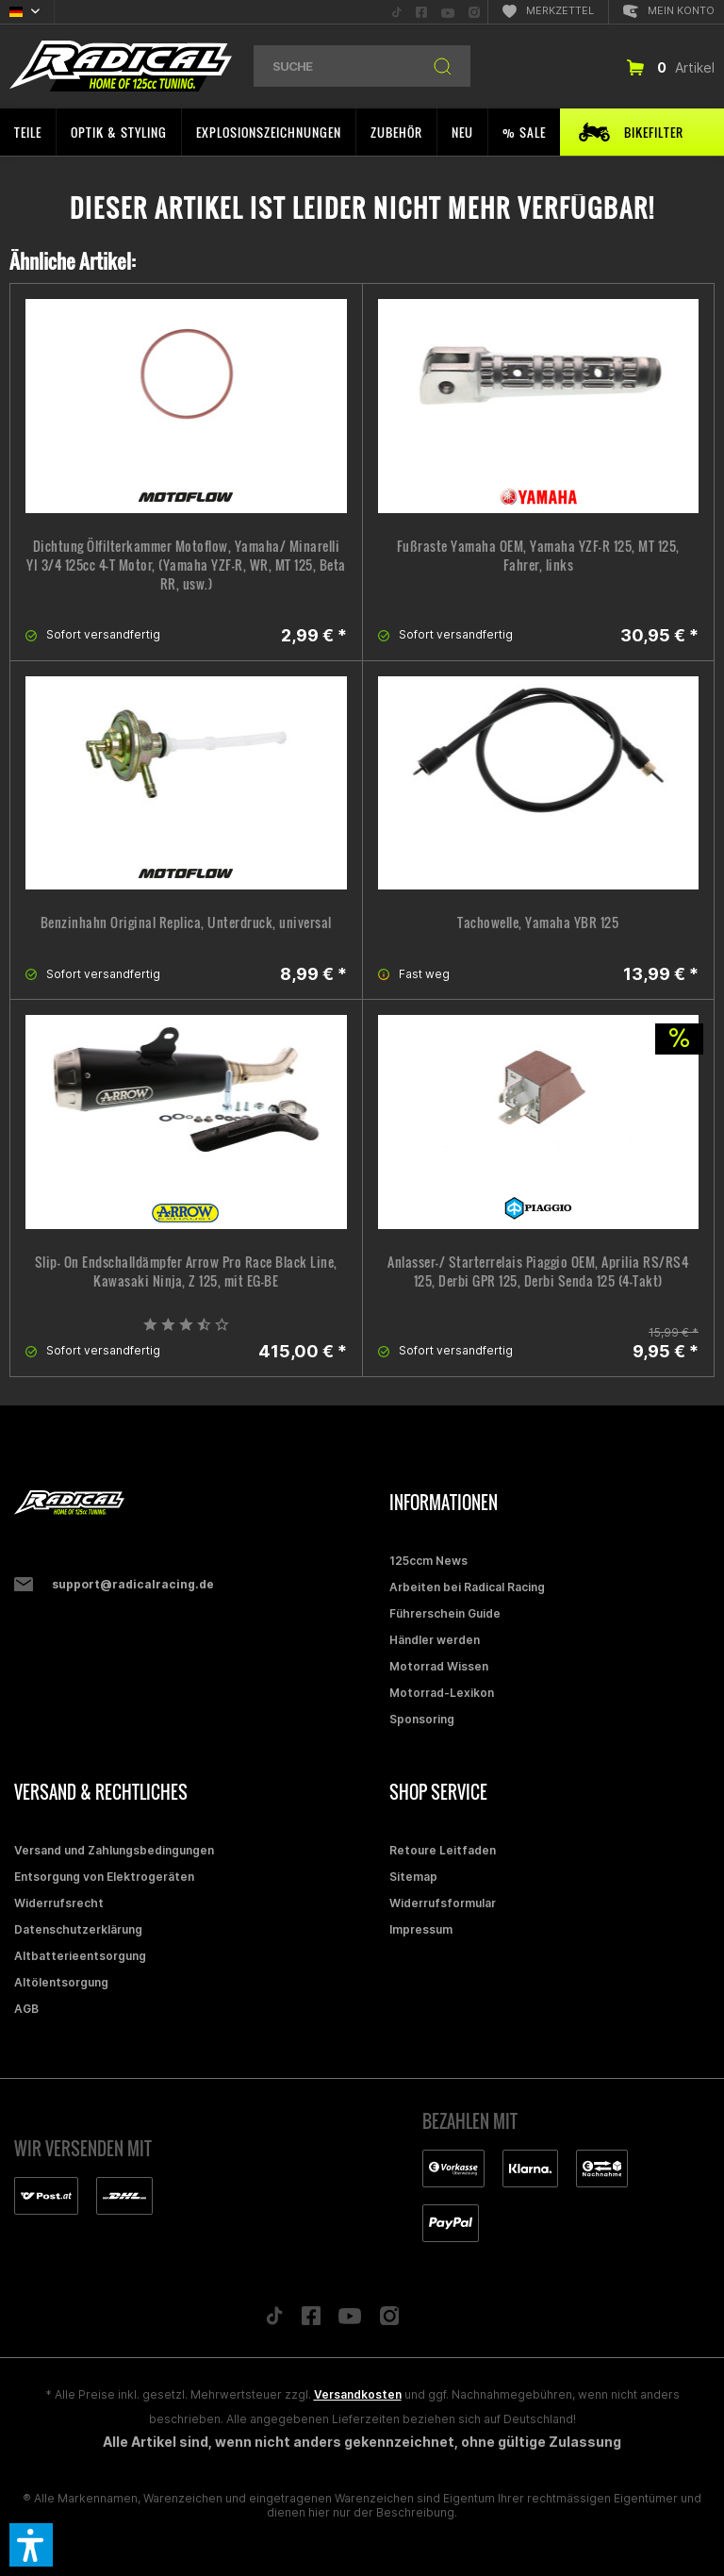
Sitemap (413, 1877)
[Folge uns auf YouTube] (349, 2320)
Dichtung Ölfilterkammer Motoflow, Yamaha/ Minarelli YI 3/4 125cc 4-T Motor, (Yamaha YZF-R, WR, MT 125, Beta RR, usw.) (186, 565)
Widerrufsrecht (59, 1903)
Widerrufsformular (442, 1903)
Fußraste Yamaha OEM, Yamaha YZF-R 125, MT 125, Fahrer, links (538, 555)
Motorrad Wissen (438, 1666)
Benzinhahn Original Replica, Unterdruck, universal (186, 922)
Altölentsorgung (61, 1982)
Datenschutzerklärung (78, 1929)
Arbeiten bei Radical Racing (467, 1587)
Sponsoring (421, 1719)
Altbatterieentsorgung (80, 1956)
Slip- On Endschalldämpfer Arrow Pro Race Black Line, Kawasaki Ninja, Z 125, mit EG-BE (186, 1271)
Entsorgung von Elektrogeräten (104, 1877)
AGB (26, 2009)
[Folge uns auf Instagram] (390, 2320)
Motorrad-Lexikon (441, 1693)
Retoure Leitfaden (442, 1850)
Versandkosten (358, 2394)
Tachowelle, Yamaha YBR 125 (537, 922)
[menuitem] (397, 12)
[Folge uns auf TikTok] (274, 2320)
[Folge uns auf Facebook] (311, 2320)
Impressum (420, 1929)
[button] (31, 2545)
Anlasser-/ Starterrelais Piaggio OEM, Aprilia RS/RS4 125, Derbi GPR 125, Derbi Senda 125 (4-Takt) (537, 1271)
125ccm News (428, 1561)
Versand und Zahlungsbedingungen (114, 1850)
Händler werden (434, 1640)
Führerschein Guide (445, 1613)
